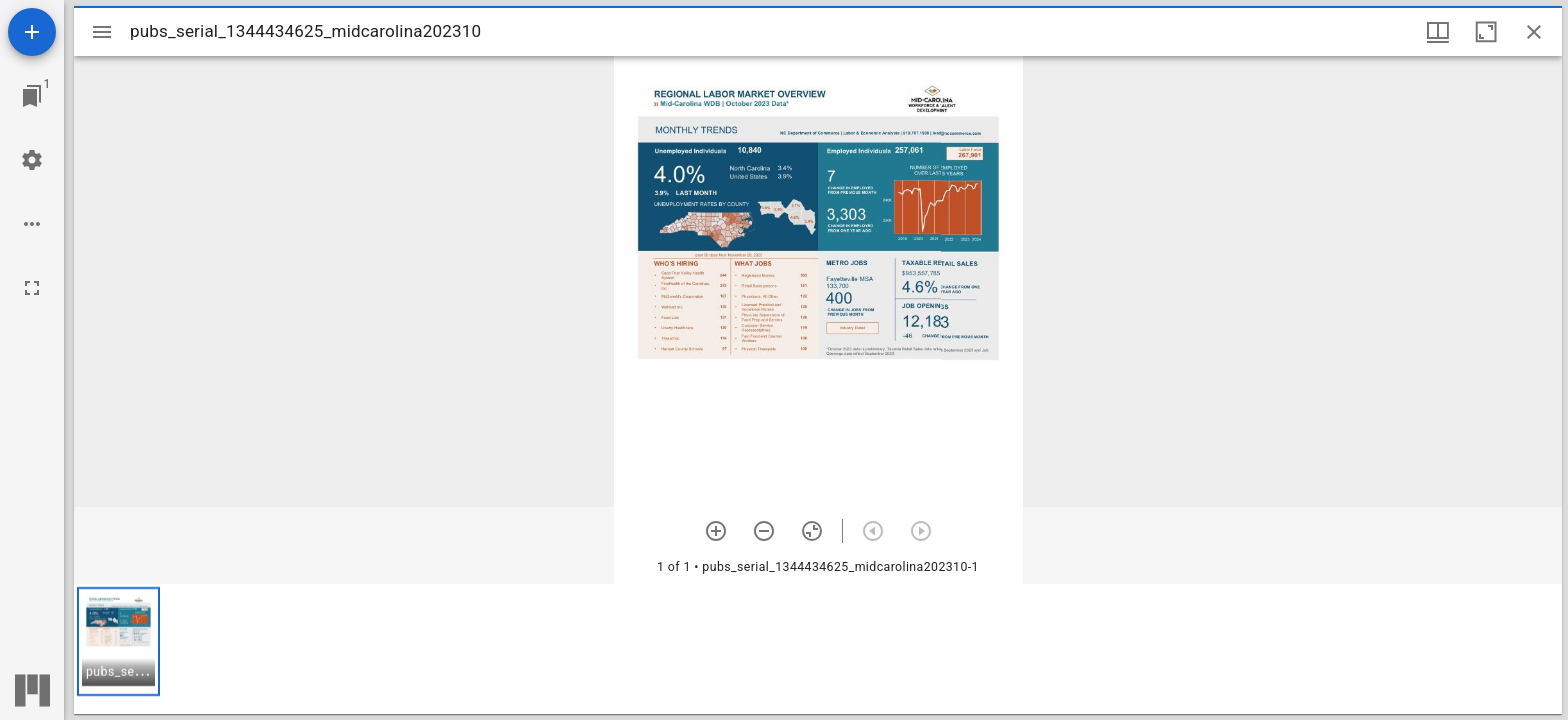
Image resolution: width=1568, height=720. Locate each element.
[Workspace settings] (32, 160)
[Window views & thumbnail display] (1438, 32)
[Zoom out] (764, 531)
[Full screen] (32, 288)
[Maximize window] (1486, 32)
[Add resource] (32, 32)
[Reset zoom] (812, 531)
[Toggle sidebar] (102, 32)
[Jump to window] (32, 96)
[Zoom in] (716, 531)
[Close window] (1534, 32)
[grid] (818, 649)
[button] (118, 641)
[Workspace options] (32, 224)
